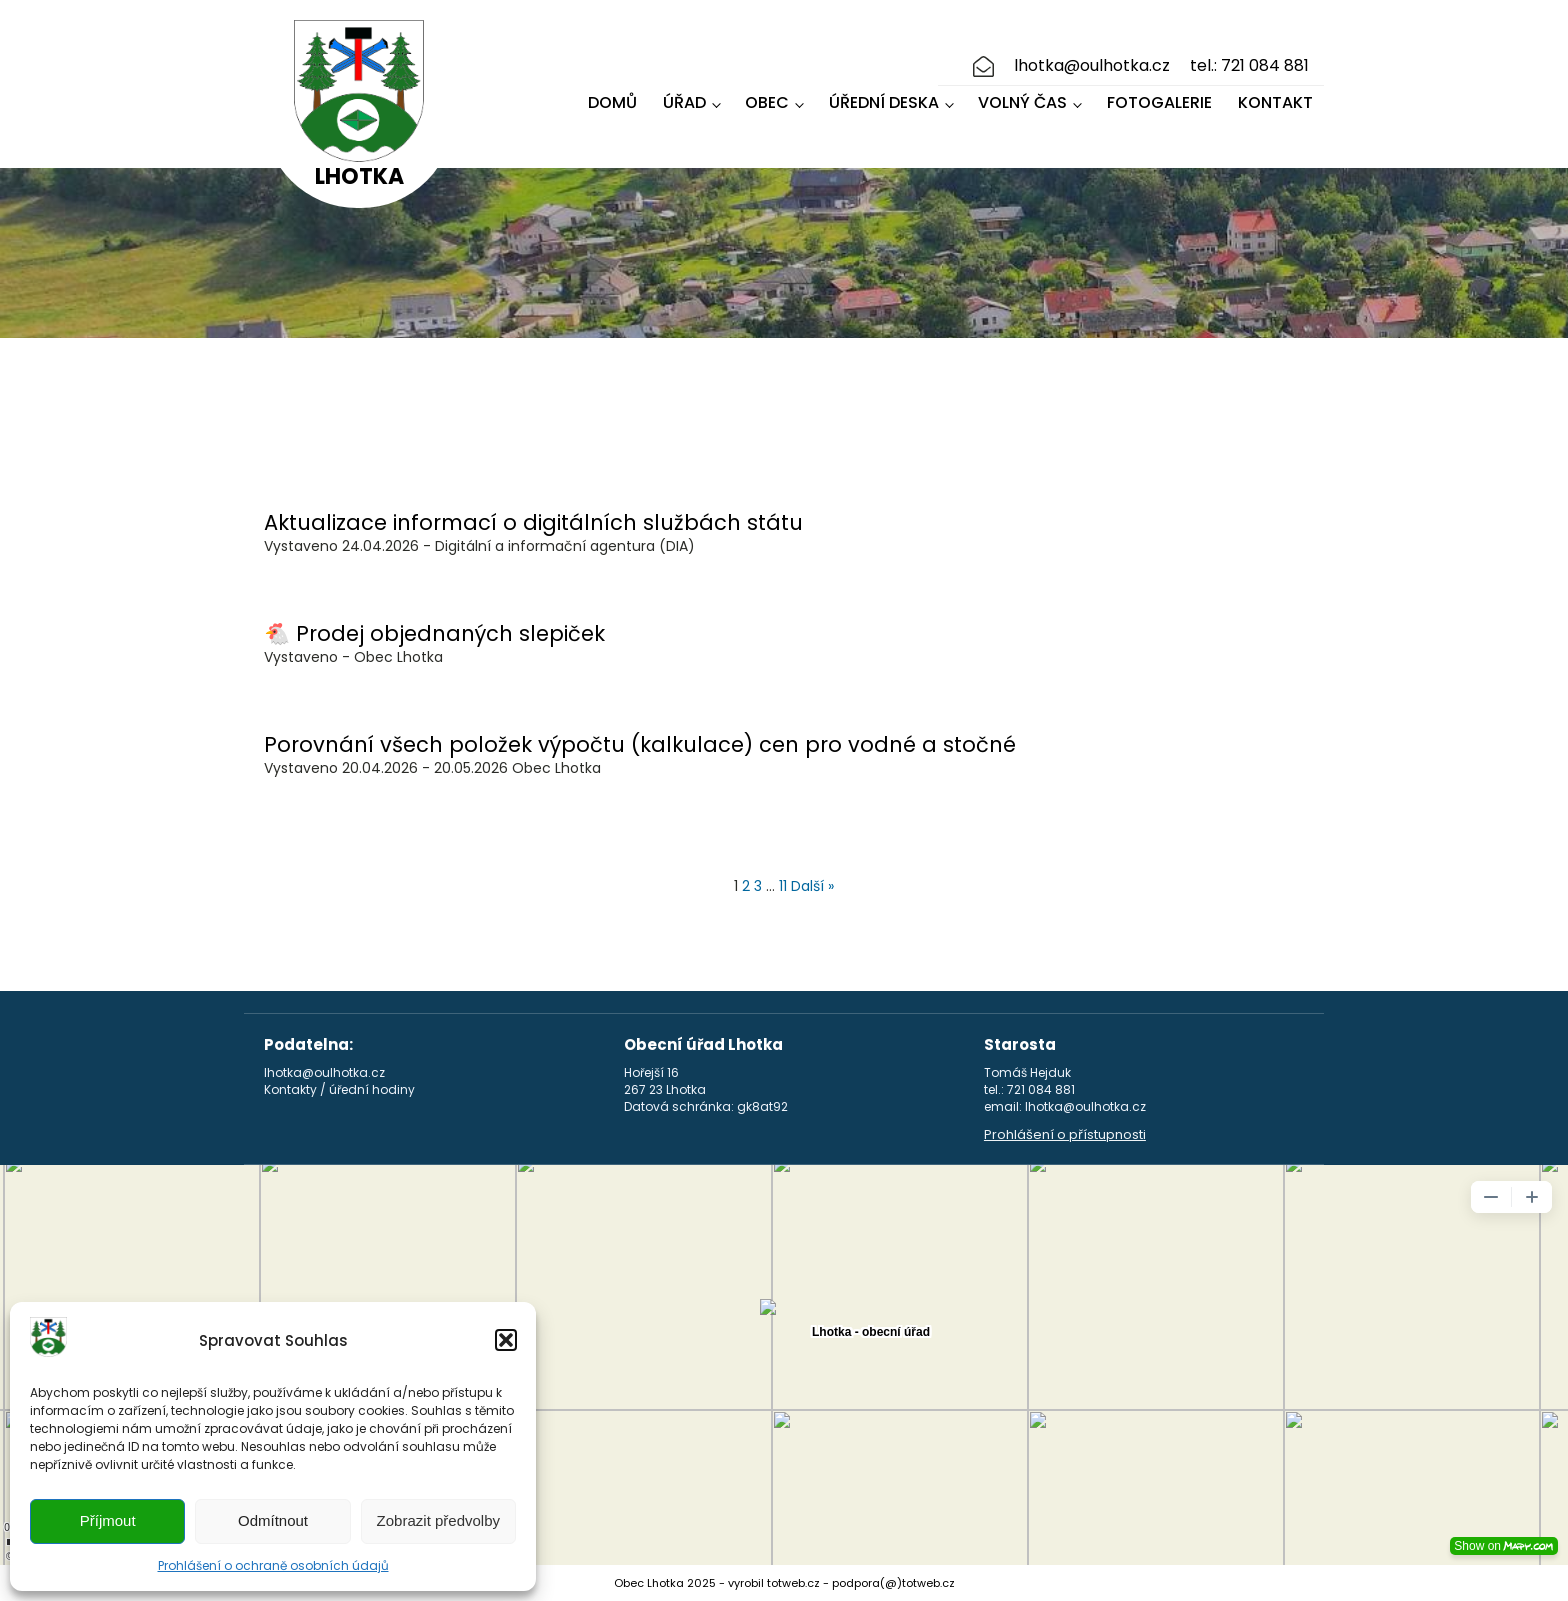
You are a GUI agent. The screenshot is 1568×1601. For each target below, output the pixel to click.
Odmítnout (273, 1520)
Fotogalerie (1159, 102)
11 (783, 886)
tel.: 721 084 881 (1249, 66)
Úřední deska (884, 102)
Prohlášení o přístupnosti (1065, 1135)
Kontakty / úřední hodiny (339, 1090)
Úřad (684, 102)
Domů (612, 102)
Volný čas (1022, 102)
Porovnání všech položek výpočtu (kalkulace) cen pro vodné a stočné (640, 744)
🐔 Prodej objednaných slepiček (434, 633)
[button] (506, 1340)
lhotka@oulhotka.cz (1092, 66)
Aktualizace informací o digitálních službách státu (533, 522)
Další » (812, 886)
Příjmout (108, 1520)
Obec (767, 102)
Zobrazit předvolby (438, 1520)
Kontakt (1275, 102)
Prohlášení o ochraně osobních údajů (273, 1565)
